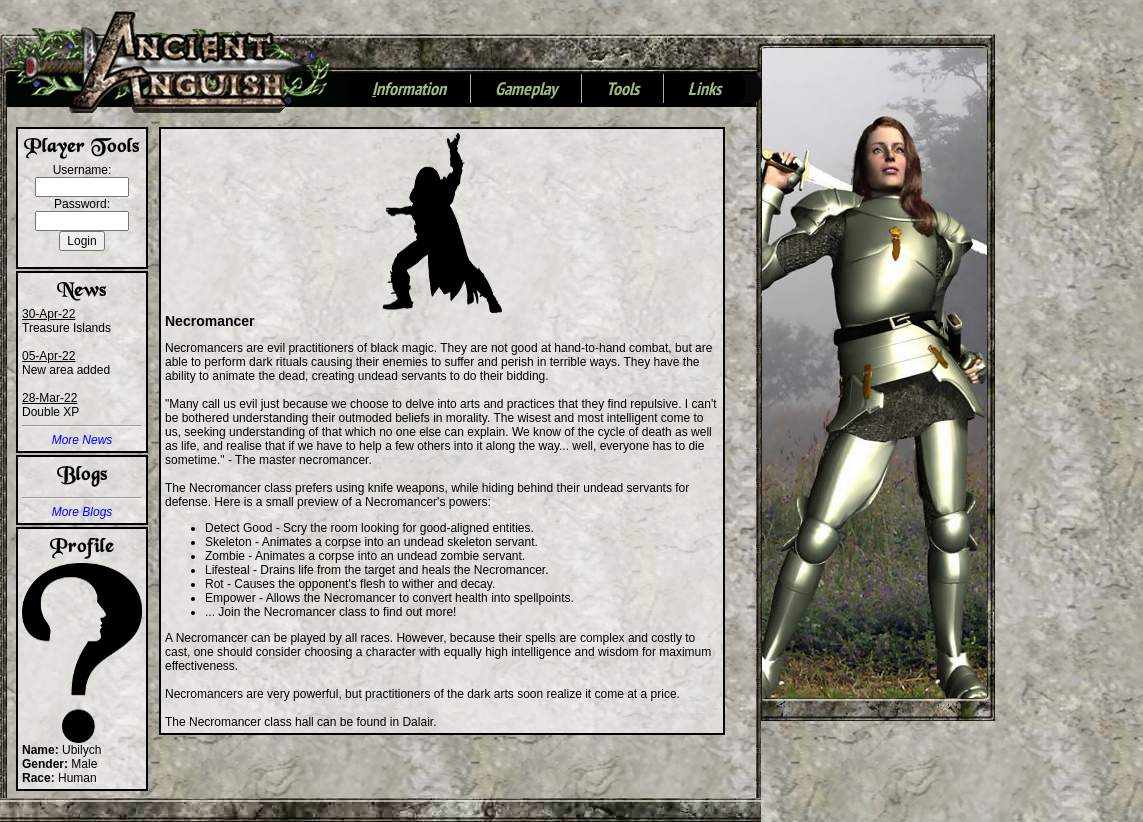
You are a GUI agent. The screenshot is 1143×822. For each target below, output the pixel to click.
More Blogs (82, 512)
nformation (409, 90)
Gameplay (526, 90)
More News (82, 440)
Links (704, 90)
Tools (622, 90)
